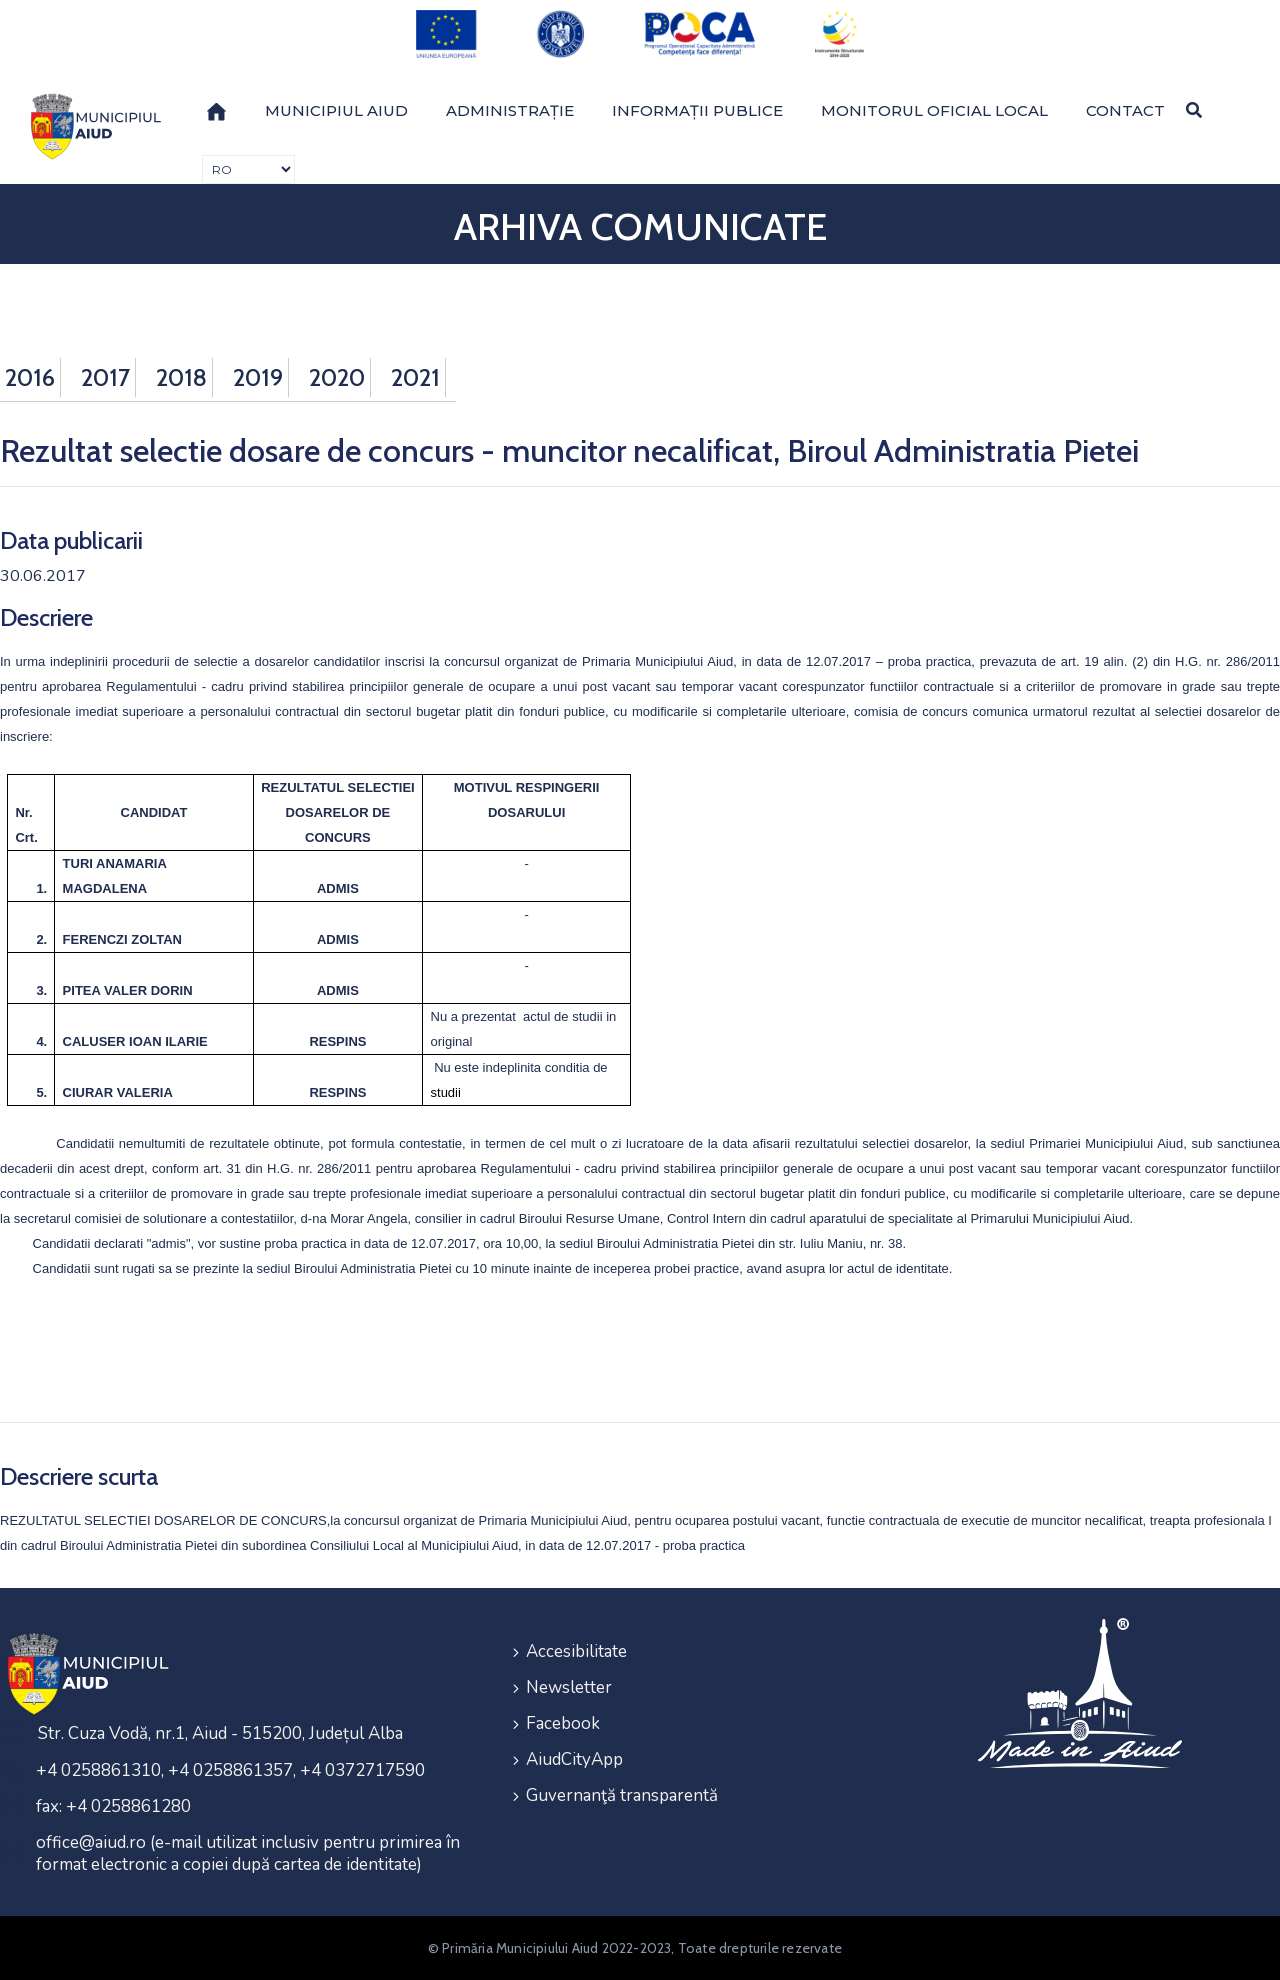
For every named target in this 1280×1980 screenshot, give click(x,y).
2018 (181, 377)
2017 (105, 377)
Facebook (563, 1723)
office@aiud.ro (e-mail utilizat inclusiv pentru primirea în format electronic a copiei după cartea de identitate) (248, 1853)
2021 (415, 377)
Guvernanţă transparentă (622, 1795)
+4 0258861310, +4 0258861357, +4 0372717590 (230, 1770)
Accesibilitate (576, 1651)
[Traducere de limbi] (248, 169)
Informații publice (697, 110)
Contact (1125, 110)
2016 (30, 377)
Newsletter (569, 1687)
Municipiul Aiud (336, 110)
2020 (337, 377)
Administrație (510, 110)
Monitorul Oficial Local (934, 110)
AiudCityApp (574, 1759)
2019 (258, 377)
